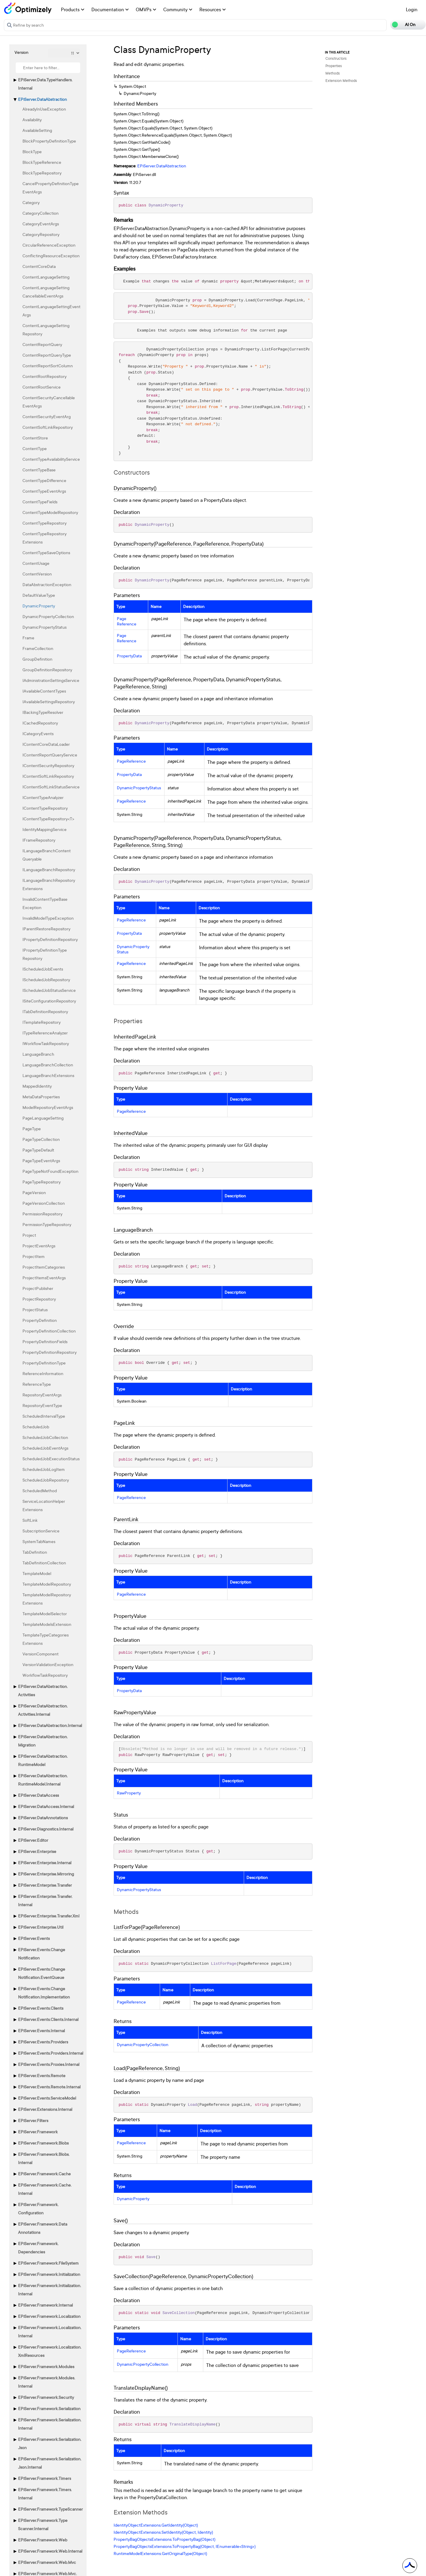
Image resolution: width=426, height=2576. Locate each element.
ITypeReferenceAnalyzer (45, 1033)
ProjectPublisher (37, 1288)
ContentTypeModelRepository (50, 512)
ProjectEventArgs (38, 1246)
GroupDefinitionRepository (47, 669)
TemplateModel (36, 1573)
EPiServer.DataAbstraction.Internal (50, 1725)
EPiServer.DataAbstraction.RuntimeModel (43, 1760)
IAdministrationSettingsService (50, 680)
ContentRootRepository (44, 376)
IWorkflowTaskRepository (45, 1043)
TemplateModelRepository (46, 1584)
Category (31, 202)
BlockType (32, 151)
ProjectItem (33, 1256)
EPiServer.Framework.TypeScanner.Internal (42, 2524)
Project (29, 1235)
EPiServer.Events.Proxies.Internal (48, 2064)
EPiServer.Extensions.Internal (45, 2109)
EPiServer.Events (34, 1938)
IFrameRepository (38, 840)
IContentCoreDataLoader (46, 744)
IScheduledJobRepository (46, 979)
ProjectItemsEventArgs (44, 1277)
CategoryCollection (40, 213)
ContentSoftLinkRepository (47, 427)
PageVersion (34, 1192)
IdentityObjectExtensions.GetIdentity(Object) (156, 2525)
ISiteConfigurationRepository (49, 1001)
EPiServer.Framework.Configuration (38, 2209)
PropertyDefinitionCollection (49, 1331)
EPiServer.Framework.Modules (46, 2366)
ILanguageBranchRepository (48, 869)
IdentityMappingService (44, 829)
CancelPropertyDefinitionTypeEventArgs (50, 188)
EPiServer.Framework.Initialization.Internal (49, 2290)
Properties (333, 65)
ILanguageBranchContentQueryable (46, 855)
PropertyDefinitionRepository (49, 1352)
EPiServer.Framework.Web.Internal (50, 2551)
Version (21, 52)
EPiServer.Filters (33, 2120)
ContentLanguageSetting (46, 277)
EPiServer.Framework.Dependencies (38, 2248)
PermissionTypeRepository (46, 1224)
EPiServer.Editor (33, 1840)
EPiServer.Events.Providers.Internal (50, 2053)
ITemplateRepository (41, 1022)
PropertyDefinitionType (44, 1363)
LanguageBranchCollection (47, 1065)
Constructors (336, 58)
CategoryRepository (40, 234)
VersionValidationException (47, 1664)
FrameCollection (37, 648)
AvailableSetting (37, 130)
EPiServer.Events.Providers (43, 2042)
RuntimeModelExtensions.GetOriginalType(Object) (160, 2553)
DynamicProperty (38, 606)
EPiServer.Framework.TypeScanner (50, 2509)
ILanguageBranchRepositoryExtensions (48, 884)
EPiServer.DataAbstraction (42, 99)
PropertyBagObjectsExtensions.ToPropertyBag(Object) (164, 2539)
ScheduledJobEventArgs (45, 1448)
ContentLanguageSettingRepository (46, 330)
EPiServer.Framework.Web (42, 2540)
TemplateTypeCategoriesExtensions (45, 1639)
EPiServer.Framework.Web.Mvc (47, 2562)
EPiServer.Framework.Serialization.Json (49, 2443)
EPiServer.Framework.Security (46, 2397)
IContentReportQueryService (49, 755)
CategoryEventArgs (40, 224)
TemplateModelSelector (44, 1613)
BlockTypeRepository (42, 173)
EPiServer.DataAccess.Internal (46, 1806)
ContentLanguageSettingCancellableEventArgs (46, 292)
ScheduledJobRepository (45, 1480)
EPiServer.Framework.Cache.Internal (45, 2189)
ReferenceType (36, 1384)
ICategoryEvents (38, 733)
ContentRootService (41, 387)
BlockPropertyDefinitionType (49, 141)
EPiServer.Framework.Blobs (43, 2143)
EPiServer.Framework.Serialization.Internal (49, 2424)
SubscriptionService (40, 1531)
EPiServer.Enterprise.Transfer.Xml (48, 1916)
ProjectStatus (35, 1309)
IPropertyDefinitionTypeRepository (44, 954)
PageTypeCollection (41, 1139)
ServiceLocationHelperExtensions (43, 1505)
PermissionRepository (42, 1214)
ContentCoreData (39, 266)
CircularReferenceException (48, 245)
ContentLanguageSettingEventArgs (51, 311)
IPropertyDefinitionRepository (50, 939)
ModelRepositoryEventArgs (47, 1107)
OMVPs (146, 9)
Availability (32, 119)
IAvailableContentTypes (44, 691)
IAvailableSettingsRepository (48, 701)
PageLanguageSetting (43, 1118)
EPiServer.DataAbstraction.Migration (43, 1741)
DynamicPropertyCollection (48, 616)
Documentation (110, 9)
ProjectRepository (39, 1299)
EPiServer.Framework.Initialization (49, 2274)
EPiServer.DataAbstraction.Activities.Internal (43, 1710)
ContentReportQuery (42, 344)
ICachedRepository (40, 723)
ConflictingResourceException (51, 255)
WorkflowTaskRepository (45, 1675)
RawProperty (129, 1793)
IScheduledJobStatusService (49, 990)
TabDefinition (34, 1552)
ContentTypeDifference (44, 480)
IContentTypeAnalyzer (43, 797)
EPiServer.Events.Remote (41, 2075)
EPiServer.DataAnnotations (43, 1817)
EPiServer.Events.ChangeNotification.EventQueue (41, 1973)
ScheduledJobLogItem (43, 1469)
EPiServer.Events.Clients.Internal (48, 2019)
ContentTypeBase (39, 470)
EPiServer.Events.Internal (41, 2030)
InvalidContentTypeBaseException (44, 903)
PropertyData (129, 656)
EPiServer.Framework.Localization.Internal (49, 2332)
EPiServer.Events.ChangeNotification (41, 1954)
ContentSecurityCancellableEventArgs (48, 402)
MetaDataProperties (41, 1096)
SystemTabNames (38, 1541)
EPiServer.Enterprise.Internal (44, 1862)
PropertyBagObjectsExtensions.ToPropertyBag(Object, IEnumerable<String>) (185, 2546)
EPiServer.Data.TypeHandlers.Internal (45, 84)
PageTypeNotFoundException (50, 1171)
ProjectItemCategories (43, 1267)
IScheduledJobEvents (42, 969)
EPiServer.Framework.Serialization (49, 2408)
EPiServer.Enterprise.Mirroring (46, 1874)
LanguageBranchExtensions (48, 1075)
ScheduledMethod (39, 1490)
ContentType (34, 448)
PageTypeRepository (41, 1182)
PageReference (126, 621)
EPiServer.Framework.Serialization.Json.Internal (49, 2463)
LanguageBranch (38, 1054)
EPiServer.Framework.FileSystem (48, 2263)
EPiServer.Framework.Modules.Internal (46, 2382)
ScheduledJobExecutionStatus (51, 1458)
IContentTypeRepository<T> (48, 819)
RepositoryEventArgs (42, 1395)
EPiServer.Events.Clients (40, 2008)
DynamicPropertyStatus (44, 627)
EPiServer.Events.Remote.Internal (49, 2087)
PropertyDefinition (39, 1320)
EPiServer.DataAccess (38, 1795)
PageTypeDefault (38, 1150)
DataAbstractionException (46, 584)
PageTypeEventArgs (41, 1160)
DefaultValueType (38, 595)
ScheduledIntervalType (43, 1416)
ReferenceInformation (42, 1373)
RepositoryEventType (42, 1405)
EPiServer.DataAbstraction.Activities (43, 1690)
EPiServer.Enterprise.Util (40, 1927)
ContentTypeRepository (44, 523)
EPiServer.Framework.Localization (49, 2316)
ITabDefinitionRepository (45, 1011)
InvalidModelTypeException (48, 918)
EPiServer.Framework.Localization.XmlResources (49, 2351)
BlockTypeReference (41, 162)
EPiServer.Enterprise (37, 1851)
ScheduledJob (35, 1427)
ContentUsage (35, 563)
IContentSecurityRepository (48, 765)
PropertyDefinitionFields (44, 1341)
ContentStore (35, 438)
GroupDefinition (37, 659)
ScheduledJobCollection (45, 1437)
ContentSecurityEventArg (46, 416)
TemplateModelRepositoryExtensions (46, 1599)
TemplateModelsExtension (46, 1624)
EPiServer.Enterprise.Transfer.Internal (45, 1900)
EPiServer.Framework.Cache (44, 2173)
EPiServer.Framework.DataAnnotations (42, 2228)
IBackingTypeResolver (42, 712)
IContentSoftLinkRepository (48, 776)
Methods (332, 73)
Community (177, 9)
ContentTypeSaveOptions (46, 552)
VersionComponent (40, 1654)
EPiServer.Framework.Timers (44, 2478)
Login (411, 9)
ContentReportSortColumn (47, 365)
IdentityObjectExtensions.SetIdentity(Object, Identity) (163, 2532)
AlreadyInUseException (44, 109)
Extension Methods (341, 80)
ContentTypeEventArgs (44, 491)
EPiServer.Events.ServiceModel (47, 2098)
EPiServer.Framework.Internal (45, 2305)
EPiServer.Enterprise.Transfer (45, 1885)
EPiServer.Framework (38, 2131)
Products (72, 9)
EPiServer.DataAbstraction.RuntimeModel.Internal (43, 1780)
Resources (212, 9)
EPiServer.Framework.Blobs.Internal (44, 2158)
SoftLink (30, 1520)
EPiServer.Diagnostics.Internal (45, 1829)
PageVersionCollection (43, 1203)
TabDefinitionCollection (44, 1563)
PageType (31, 1128)
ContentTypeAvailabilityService (51, 459)
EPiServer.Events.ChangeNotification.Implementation (44, 1993)
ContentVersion (37, 574)
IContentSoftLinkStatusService (51, 787)
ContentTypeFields (39, 501)
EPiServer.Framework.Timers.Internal (45, 2494)
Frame (28, 638)
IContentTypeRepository (45, 808)
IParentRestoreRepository (46, 929)
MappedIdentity (37, 1086)
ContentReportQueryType (46, 355)
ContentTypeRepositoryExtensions (44, 538)
